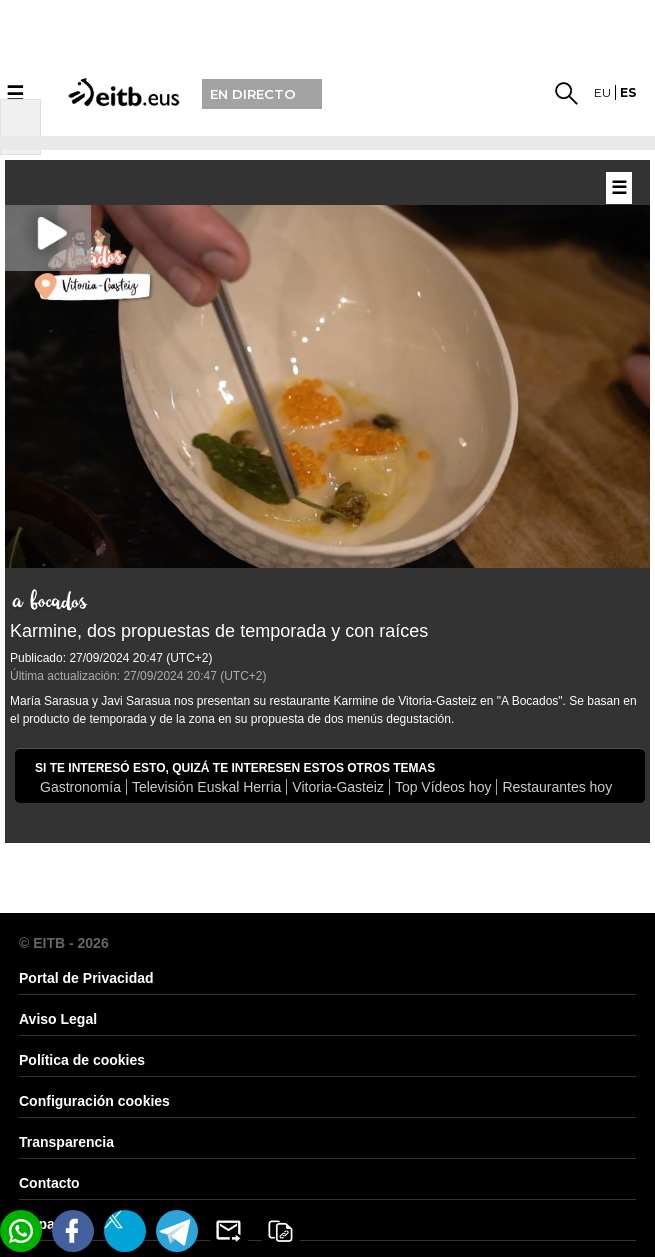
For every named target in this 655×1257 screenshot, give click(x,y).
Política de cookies (82, 1060)
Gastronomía (80, 787)
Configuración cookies (94, 1101)
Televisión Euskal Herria (206, 787)
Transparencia (66, 1142)
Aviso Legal (58, 1019)
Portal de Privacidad (86, 978)
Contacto (49, 1183)
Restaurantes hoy (557, 787)
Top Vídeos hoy (443, 787)
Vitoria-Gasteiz (338, 787)
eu (602, 92)
